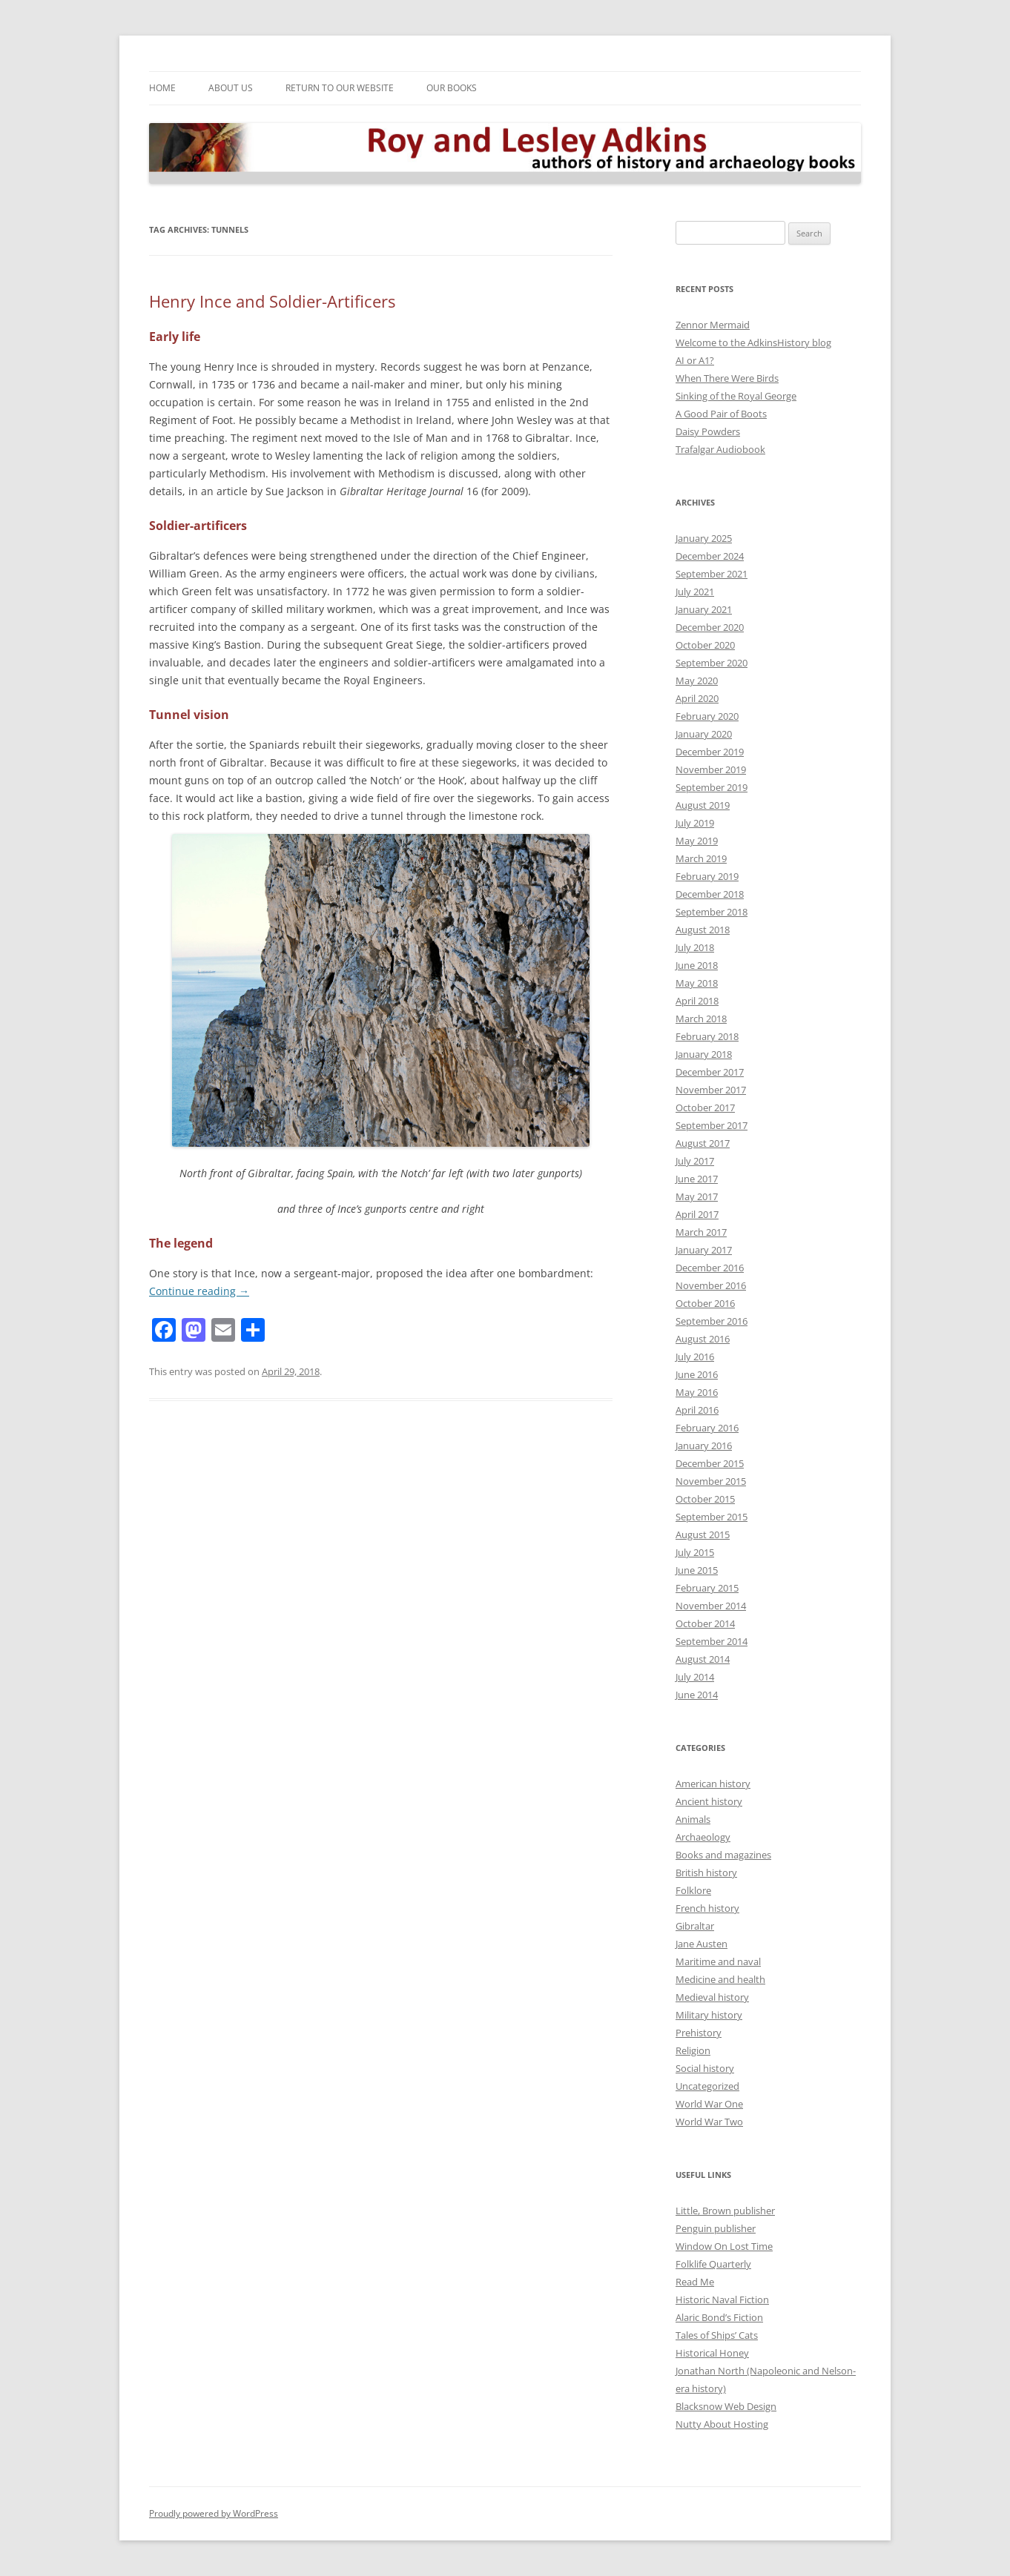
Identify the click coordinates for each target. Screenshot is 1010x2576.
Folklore (693, 1890)
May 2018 (697, 983)
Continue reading (199, 1291)
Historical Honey (712, 2353)
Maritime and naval (718, 1961)
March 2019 (701, 858)
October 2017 (705, 1107)
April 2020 (697, 698)
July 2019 (695, 823)
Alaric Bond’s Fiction (719, 2317)
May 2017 (697, 1196)
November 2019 (711, 769)
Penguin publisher (716, 2228)
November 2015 (711, 1481)
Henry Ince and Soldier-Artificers (272, 301)
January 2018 (704, 1054)
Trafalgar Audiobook (720, 449)
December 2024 (710, 556)
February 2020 (707, 716)
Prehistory (699, 2032)
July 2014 (695, 1676)
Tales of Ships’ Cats (717, 2335)
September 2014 (711, 1641)
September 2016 (711, 1321)
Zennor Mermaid (713, 324)
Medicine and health (720, 1979)
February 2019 (707, 876)
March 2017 (701, 1232)
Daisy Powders (708, 431)
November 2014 (711, 1605)
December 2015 (710, 1463)
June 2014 (697, 1694)
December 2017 (710, 1072)
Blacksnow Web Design (726, 2406)
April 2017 (697, 1214)
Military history (709, 2015)
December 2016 (710, 1267)
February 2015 (707, 1588)
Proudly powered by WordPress (213, 2513)
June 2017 (697, 1178)
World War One (709, 2103)
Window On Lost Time (724, 2246)
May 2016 (697, 1392)
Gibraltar (695, 1926)
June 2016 (697, 1374)
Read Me (695, 2281)
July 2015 (695, 1552)
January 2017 (704, 1249)
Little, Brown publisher (725, 2210)
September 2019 (711, 787)
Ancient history (709, 1801)
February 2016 (707, 1427)
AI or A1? (695, 360)
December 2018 (710, 894)
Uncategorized (707, 2086)
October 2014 (705, 1623)
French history (707, 1908)
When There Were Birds (727, 378)
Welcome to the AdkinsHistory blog (753, 342)
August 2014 (703, 1659)
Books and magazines (723, 1854)
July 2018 (695, 947)
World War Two (709, 2121)
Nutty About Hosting (722, 2424)
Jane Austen (701, 1943)
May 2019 (697, 840)
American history (713, 1783)
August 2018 (703, 929)
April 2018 (697, 1000)
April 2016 (697, 1410)
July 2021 (695, 591)
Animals (693, 1819)
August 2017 (703, 1143)
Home (162, 88)
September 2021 (711, 573)
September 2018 (711, 911)
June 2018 (697, 965)
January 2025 (704, 538)
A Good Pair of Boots (721, 413)
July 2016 (695, 1356)
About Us (230, 88)
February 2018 (707, 1036)
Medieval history (712, 1997)
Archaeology (703, 1837)
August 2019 (703, 805)
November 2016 (711, 1285)
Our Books (451, 88)
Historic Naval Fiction (722, 2299)
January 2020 (704, 734)
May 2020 (697, 680)
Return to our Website (339, 88)
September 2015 (711, 1516)
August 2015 (703, 1534)
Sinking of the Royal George (736, 396)
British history (706, 1872)
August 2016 (703, 1338)
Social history (705, 2068)
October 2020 (705, 645)
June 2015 (697, 1570)
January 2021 (704, 609)
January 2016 (704, 1445)
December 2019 (710, 751)
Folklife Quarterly (713, 2264)
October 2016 (705, 1303)
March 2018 (701, 1018)
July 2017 (695, 1161)
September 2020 (711, 662)
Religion (693, 2050)
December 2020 (710, 627)
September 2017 (711, 1125)
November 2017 (711, 1089)
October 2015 (705, 1499)
